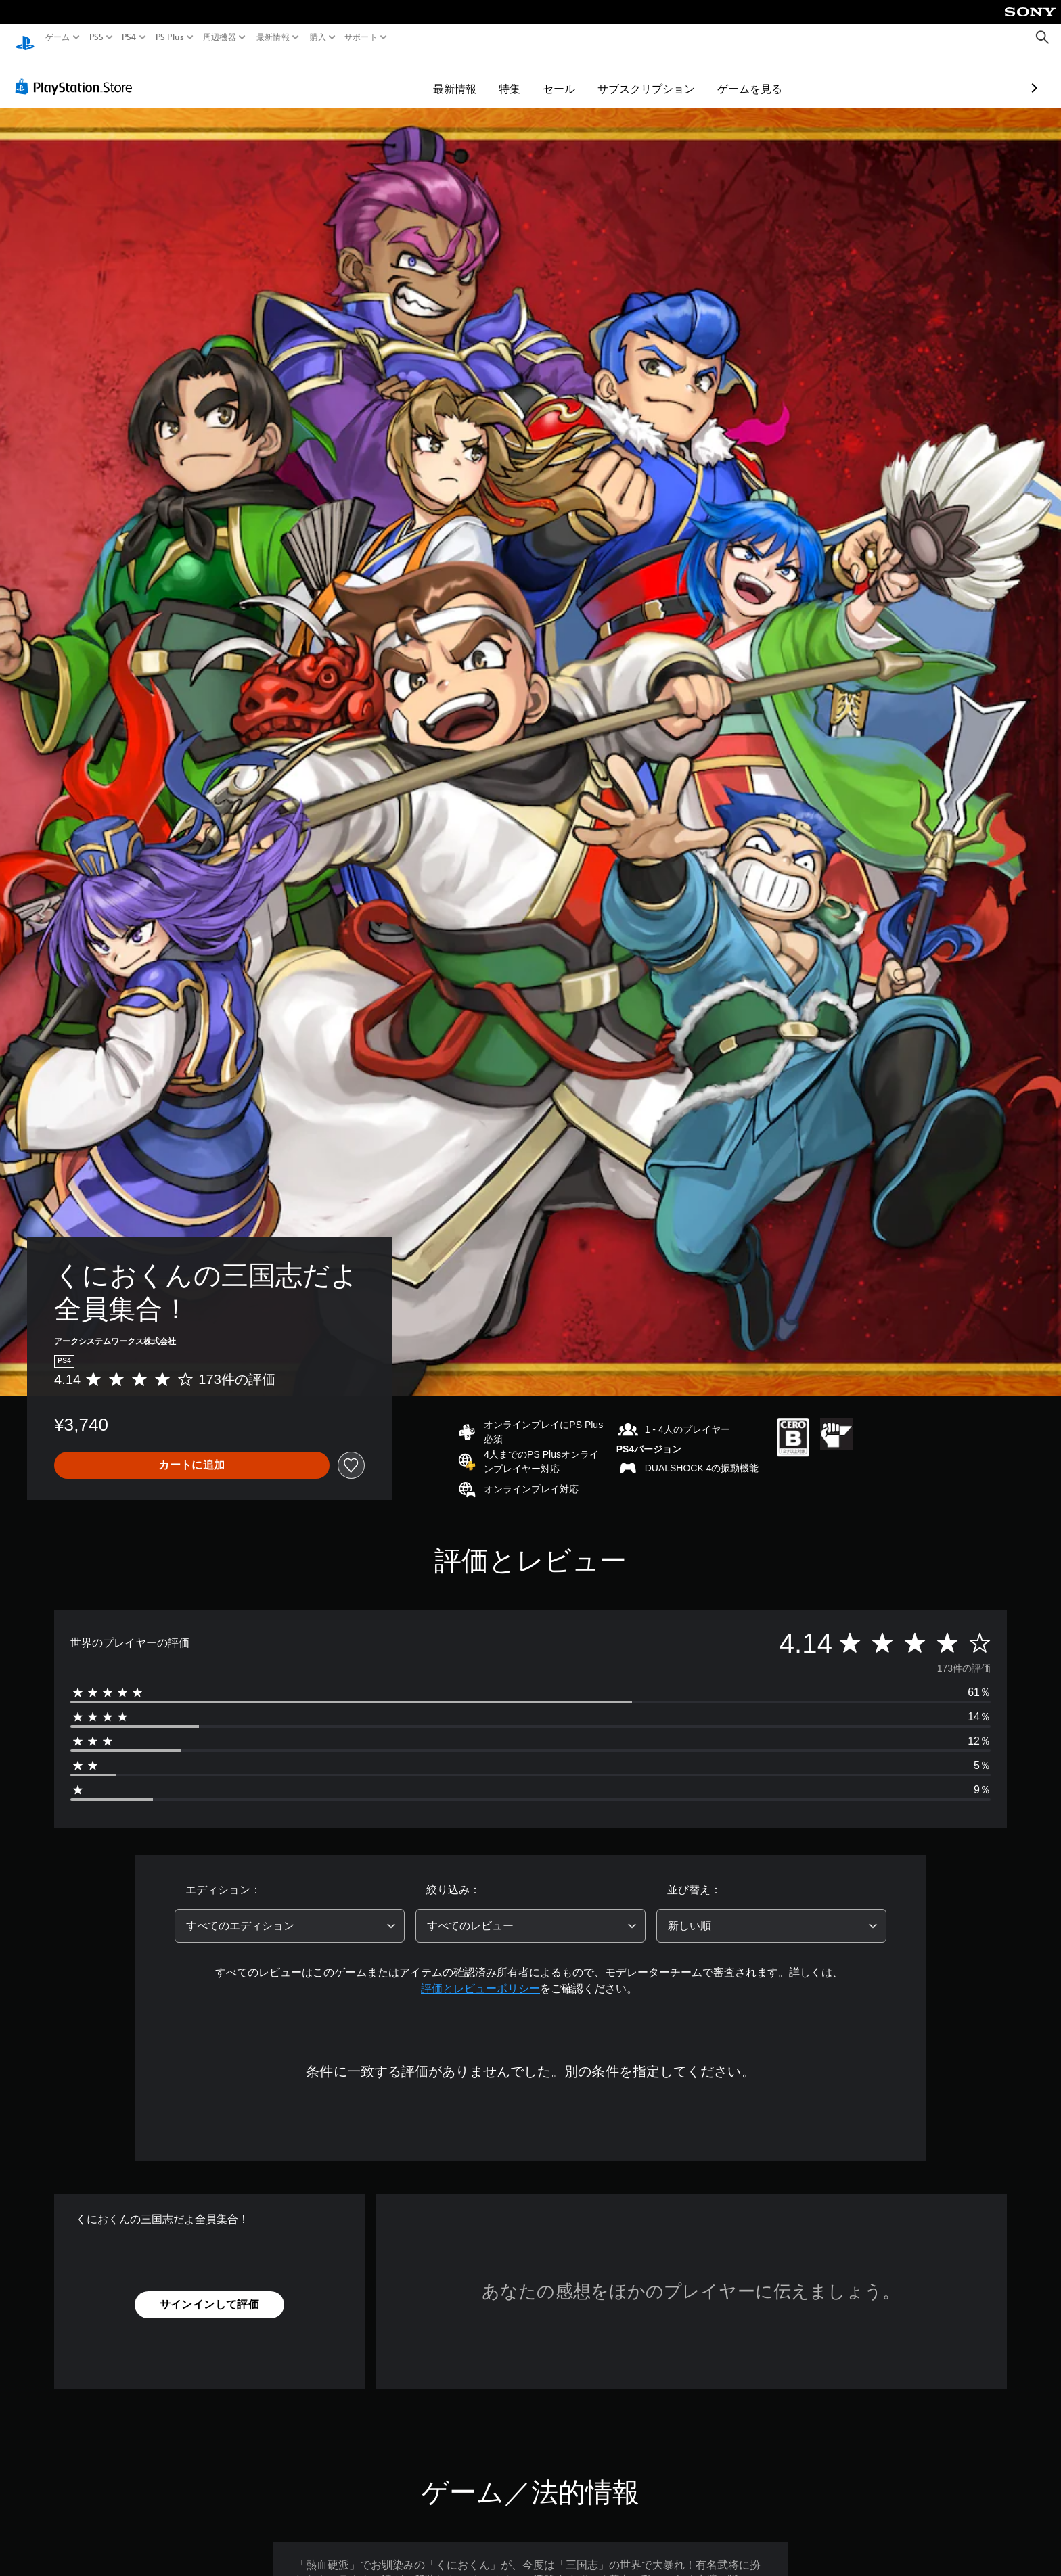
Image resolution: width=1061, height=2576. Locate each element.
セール (480, 76)
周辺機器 (219, 37)
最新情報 (273, 37)
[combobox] (290, 1913)
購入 (317, 37)
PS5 (96, 37)
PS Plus (169, 37)
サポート (361, 37)
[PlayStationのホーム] (25, 37)
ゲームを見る (671, 76)
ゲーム (57, 37)
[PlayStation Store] (77, 74)
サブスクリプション (567, 76)
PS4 (129, 37)
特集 (431, 76)
